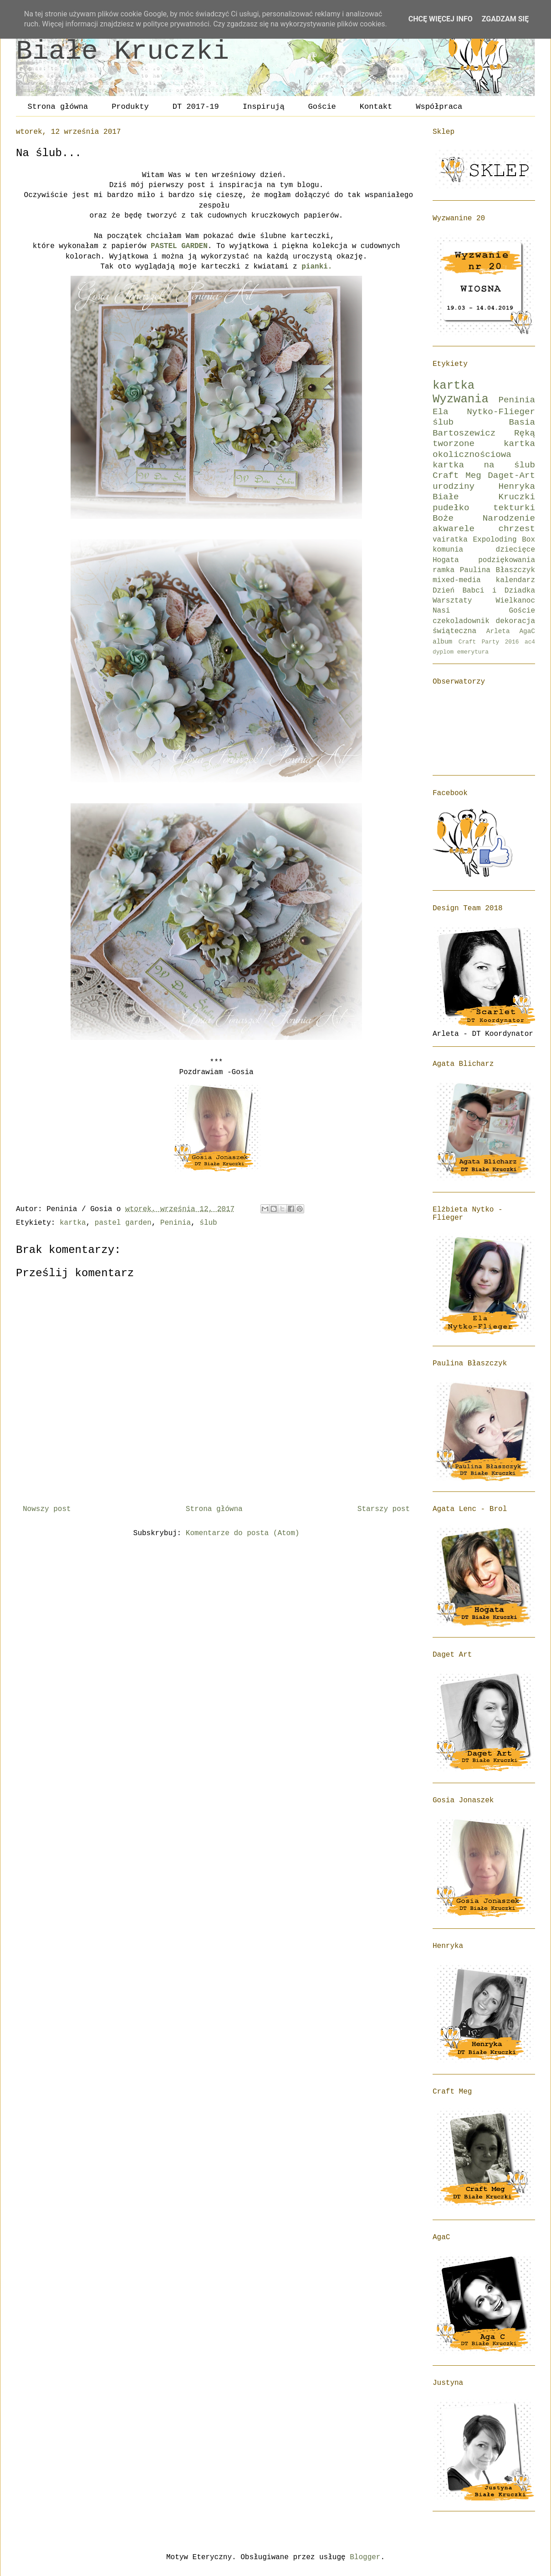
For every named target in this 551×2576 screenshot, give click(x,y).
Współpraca (439, 106)
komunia (448, 550)
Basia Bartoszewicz (484, 427)
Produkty (130, 106)
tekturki (514, 508)
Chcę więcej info (440, 19)
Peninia (175, 1223)
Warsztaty (452, 601)
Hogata (446, 560)
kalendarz (515, 580)
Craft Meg (457, 476)
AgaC (527, 631)
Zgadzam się (505, 19)
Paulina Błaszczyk (497, 570)
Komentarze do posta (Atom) (243, 1533)
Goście (322, 106)
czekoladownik (461, 621)
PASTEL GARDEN (179, 246)
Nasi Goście (484, 611)
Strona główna (58, 106)
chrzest (516, 529)
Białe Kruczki (122, 51)
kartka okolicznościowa (484, 449)
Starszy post (383, 1509)
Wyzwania (461, 399)
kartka (73, 1223)
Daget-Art (511, 476)
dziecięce (515, 550)
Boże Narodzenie (484, 518)
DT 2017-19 (196, 106)
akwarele (453, 529)
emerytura (473, 652)
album (442, 641)
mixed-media (457, 580)
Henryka (516, 487)
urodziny (453, 487)
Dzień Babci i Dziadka (484, 591)
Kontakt (376, 106)
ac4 (530, 642)
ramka (443, 570)
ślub (208, 1223)
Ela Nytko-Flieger (484, 412)
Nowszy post (47, 1509)
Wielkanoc (515, 601)
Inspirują (264, 106)
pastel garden (123, 1223)
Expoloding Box (504, 540)
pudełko (451, 508)
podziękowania (506, 560)
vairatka (450, 540)
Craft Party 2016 (489, 642)
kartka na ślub (484, 465)
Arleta (498, 631)
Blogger (365, 2557)
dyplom (443, 652)
